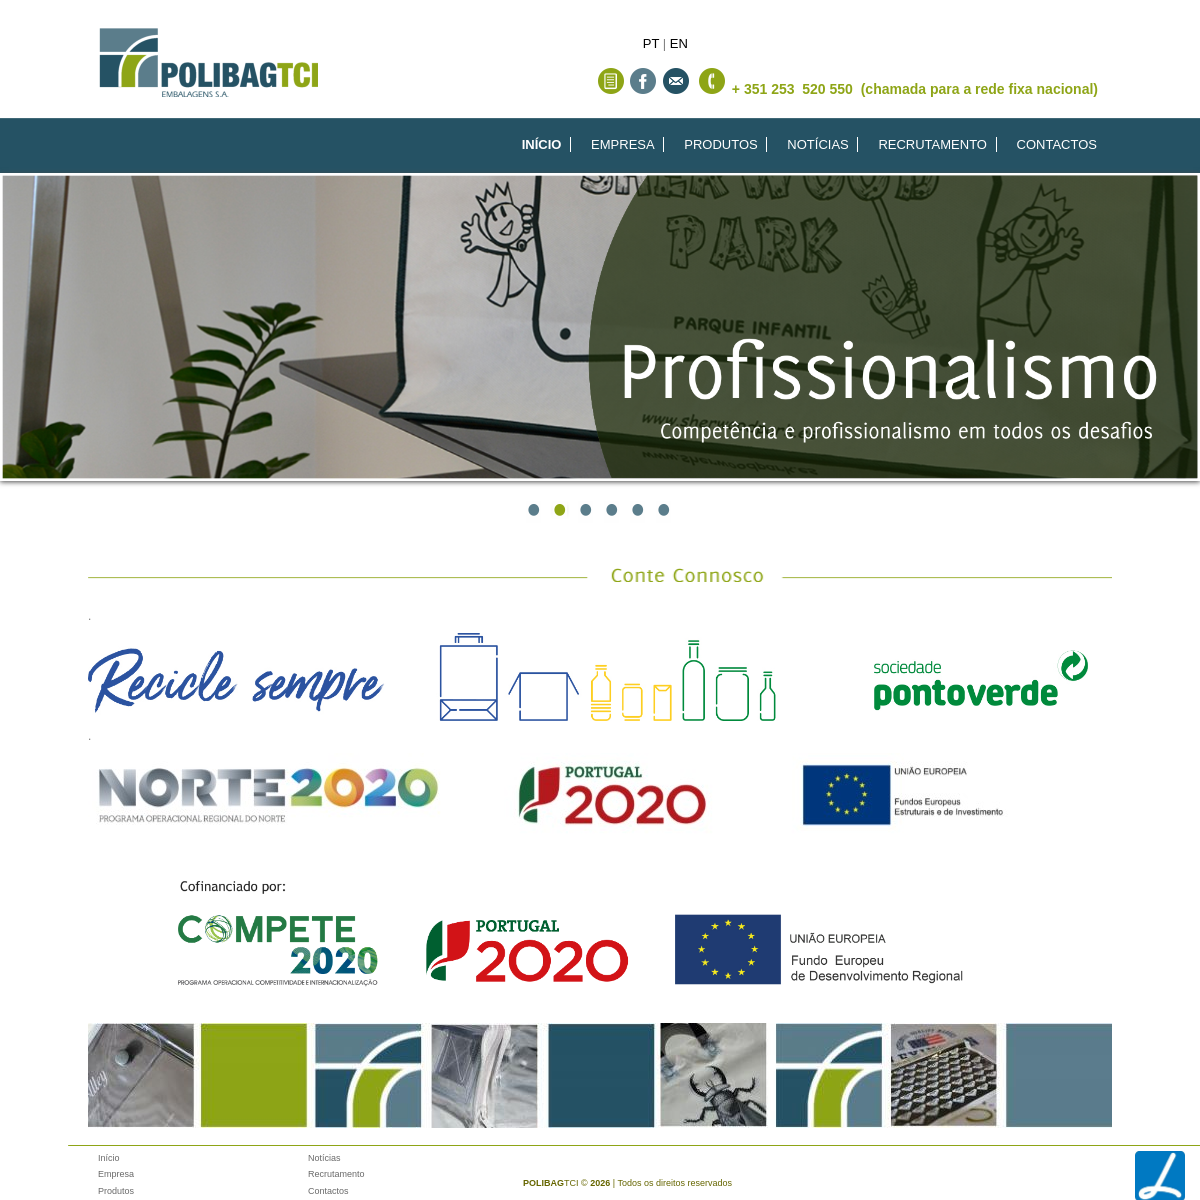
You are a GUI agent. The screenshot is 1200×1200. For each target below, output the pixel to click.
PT (651, 43)
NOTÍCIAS (817, 144)
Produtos (116, 1191)
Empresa (116, 1174)
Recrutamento (336, 1174)
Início (109, 1158)
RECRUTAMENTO (932, 144)
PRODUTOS (720, 144)
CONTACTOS (1057, 144)
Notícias (324, 1158)
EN (679, 43)
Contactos (328, 1191)
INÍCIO (542, 144)
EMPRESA (623, 144)
